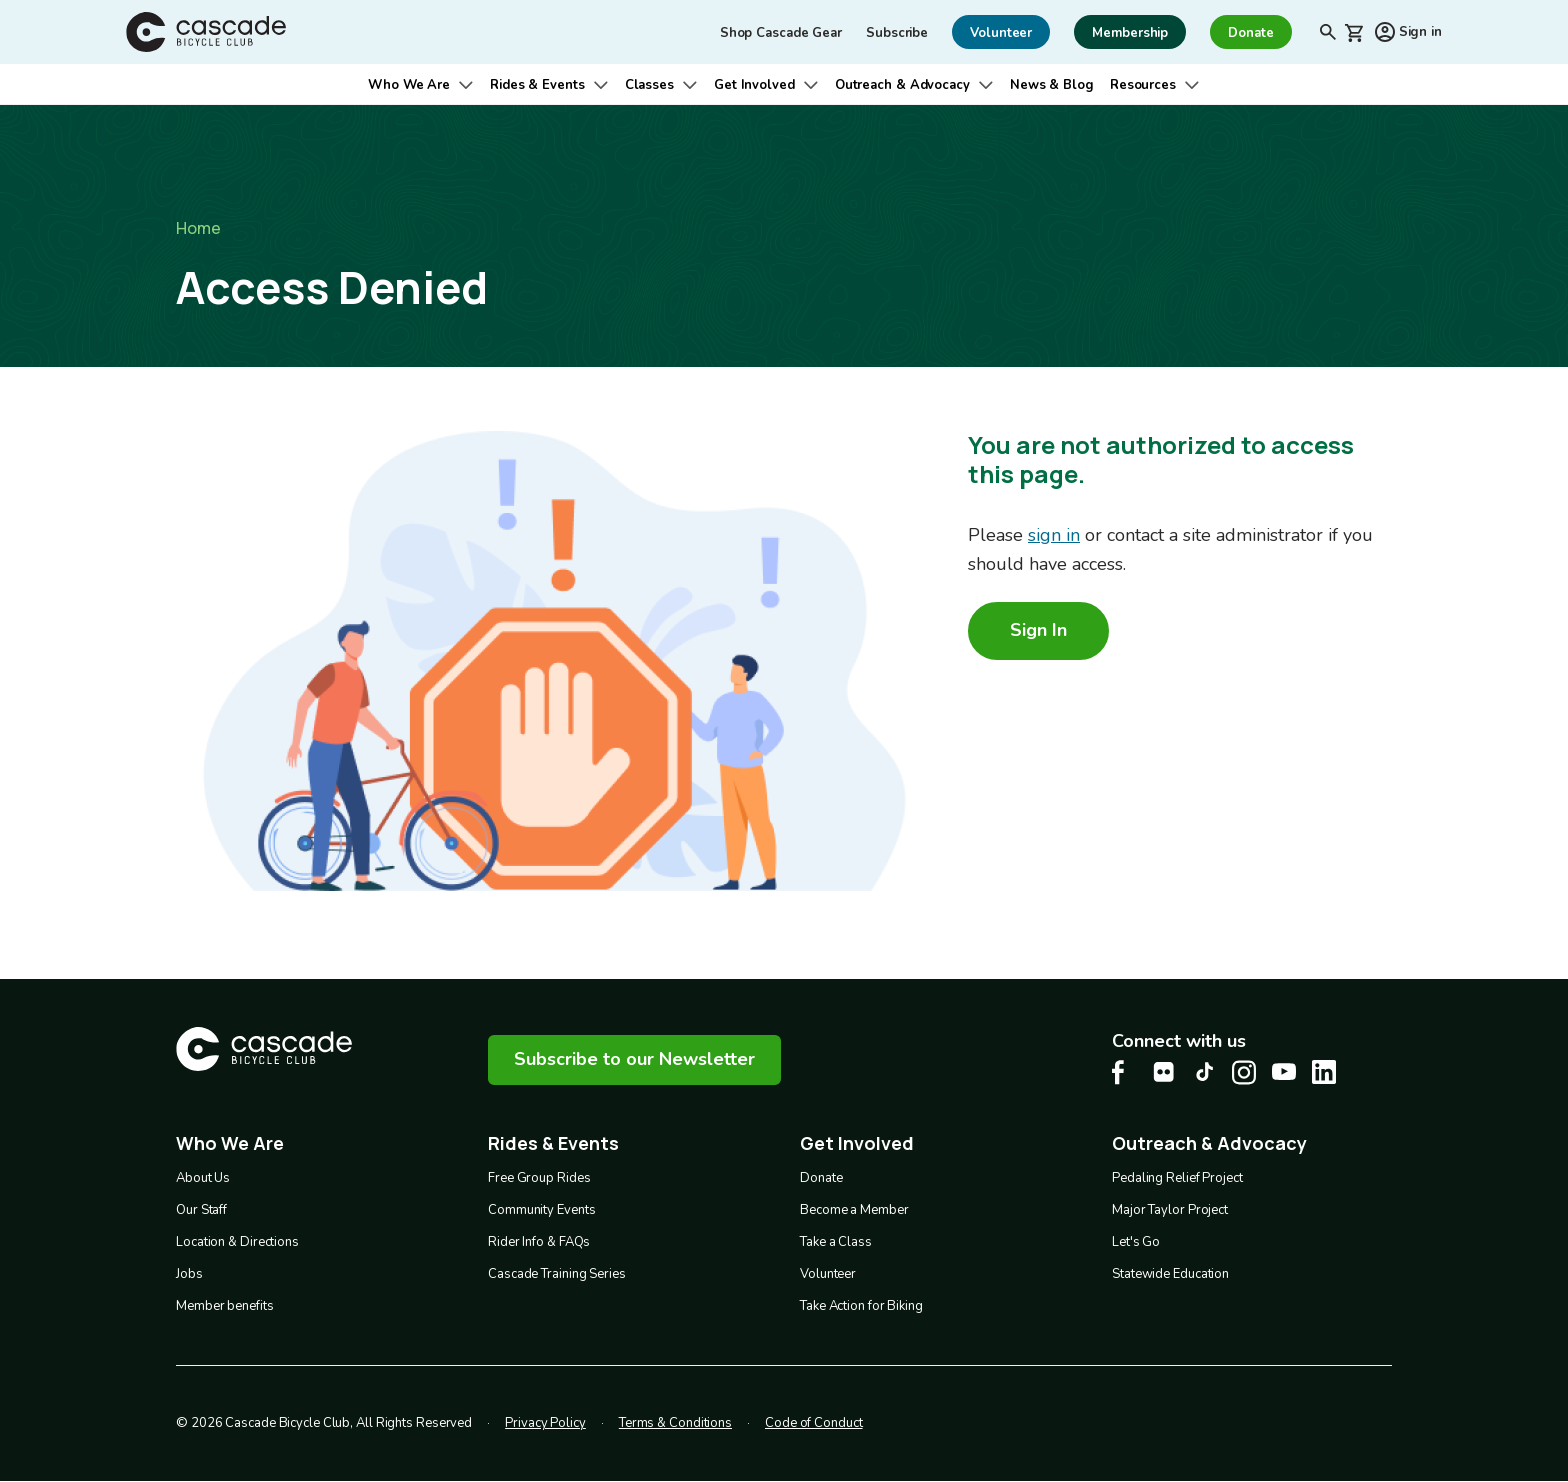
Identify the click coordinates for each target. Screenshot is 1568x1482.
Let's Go (1136, 1242)
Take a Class (836, 1242)
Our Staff (201, 1210)
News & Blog (1052, 85)
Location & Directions (237, 1242)
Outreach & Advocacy (902, 85)
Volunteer (828, 1274)
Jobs (189, 1274)
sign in (1054, 535)
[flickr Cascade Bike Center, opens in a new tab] (1164, 1072)
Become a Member (854, 1210)
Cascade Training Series (557, 1274)
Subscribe (897, 33)
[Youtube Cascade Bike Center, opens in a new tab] (1284, 1071)
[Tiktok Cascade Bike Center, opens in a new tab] (1204, 1071)
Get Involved (754, 85)
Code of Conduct (814, 1423)
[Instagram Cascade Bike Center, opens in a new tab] (1244, 1072)
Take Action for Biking (861, 1306)
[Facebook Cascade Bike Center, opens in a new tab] (1124, 1072)
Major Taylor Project (1170, 1210)
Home (198, 228)
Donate (821, 1178)
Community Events (541, 1210)
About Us (203, 1178)
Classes (649, 85)
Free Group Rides (539, 1178)
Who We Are (409, 85)
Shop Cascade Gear (781, 33)
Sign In (1038, 630)
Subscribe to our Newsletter (634, 1059)
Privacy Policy (545, 1423)
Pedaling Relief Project (1177, 1178)
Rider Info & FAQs (539, 1242)
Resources (1143, 85)
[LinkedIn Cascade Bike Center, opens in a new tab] (1324, 1072)
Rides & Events (537, 85)
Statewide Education (1170, 1274)
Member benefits (225, 1306)
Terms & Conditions (675, 1423)
